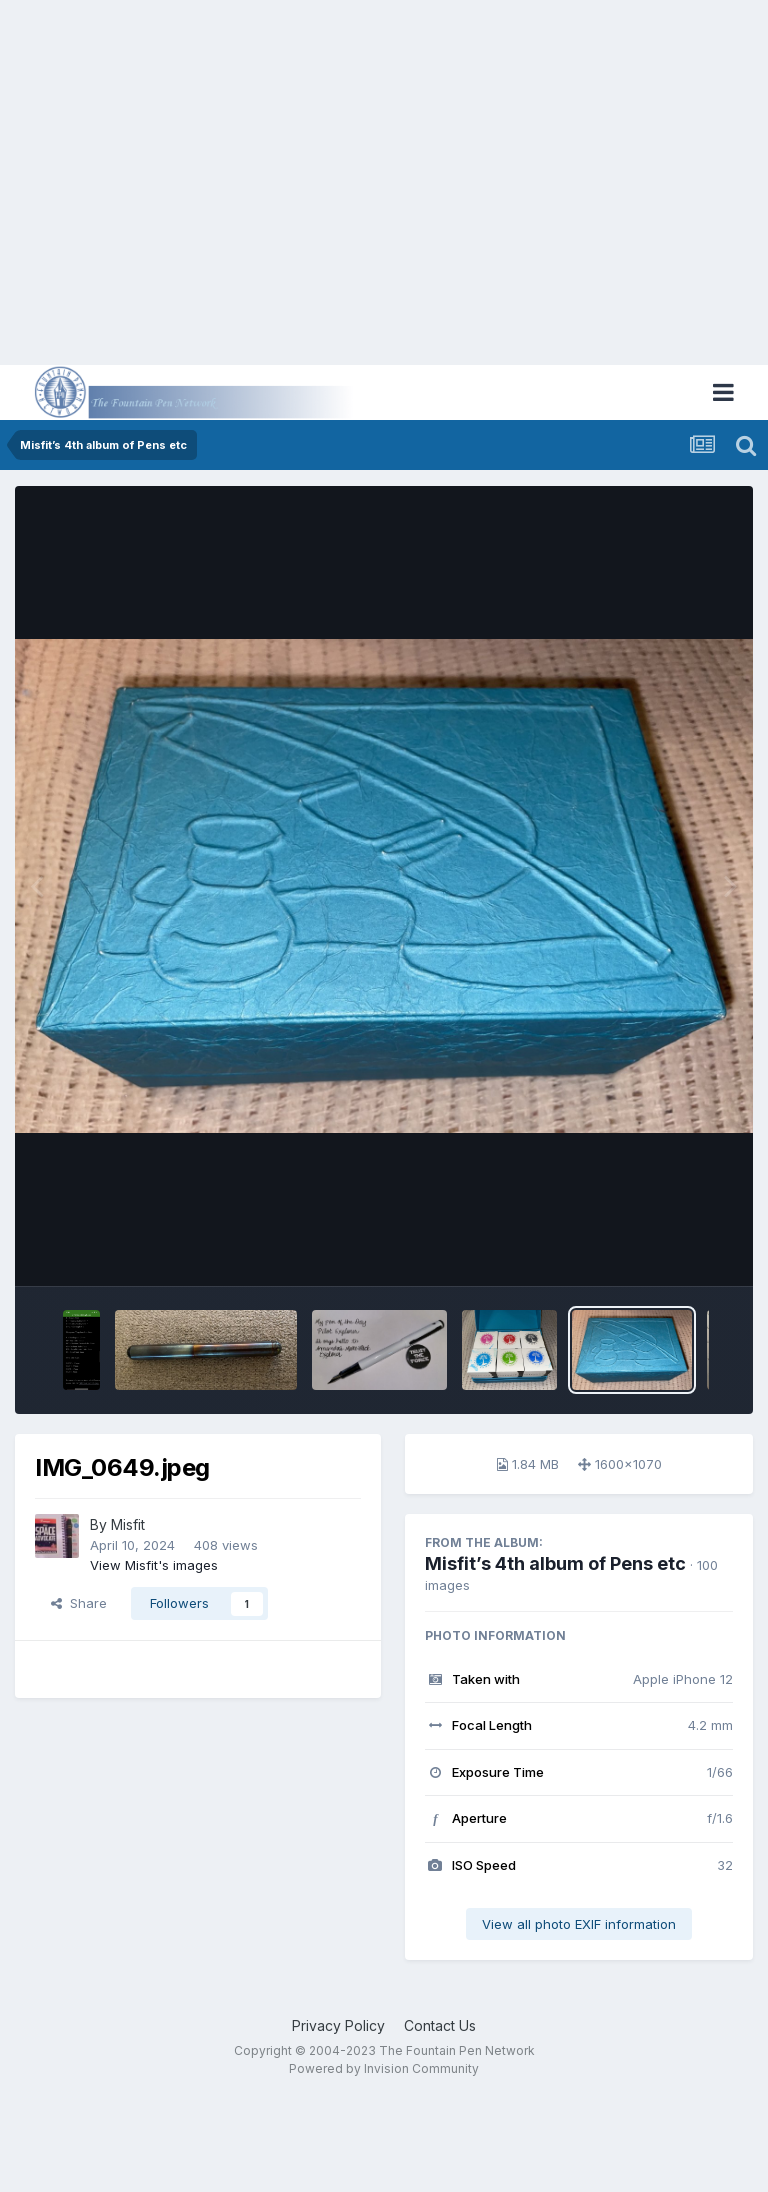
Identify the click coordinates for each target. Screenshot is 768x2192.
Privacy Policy (338, 2025)
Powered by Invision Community (384, 2068)
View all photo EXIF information (579, 1924)
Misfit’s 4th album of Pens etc (555, 1563)
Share (79, 1603)
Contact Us (440, 2025)
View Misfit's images (154, 1565)
